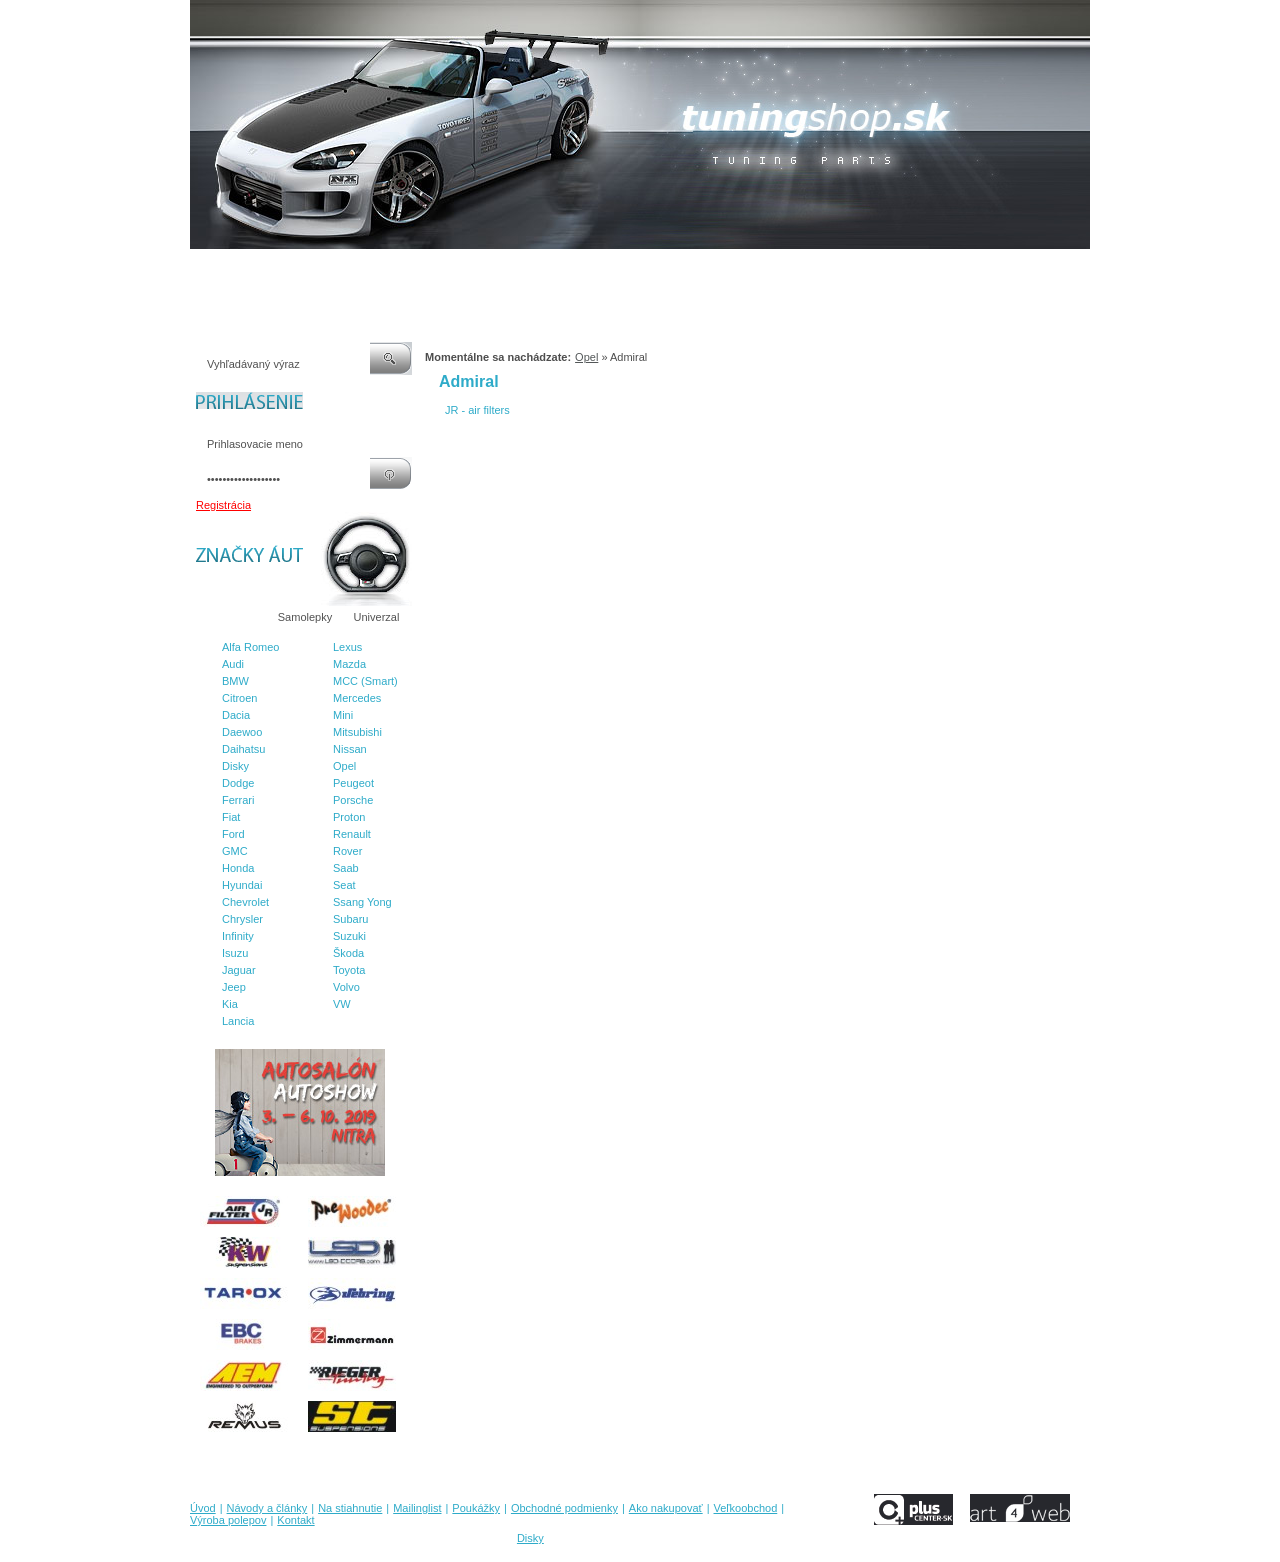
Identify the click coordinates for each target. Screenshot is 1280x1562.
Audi (233, 664)
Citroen (239, 698)
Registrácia (223, 505)
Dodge (238, 783)
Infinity (238, 936)
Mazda (349, 664)
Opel (344, 766)
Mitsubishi (357, 732)
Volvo (346, 987)
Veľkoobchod (795, 269)
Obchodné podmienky (600, 269)
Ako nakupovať (709, 269)
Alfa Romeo (250, 647)
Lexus (347, 647)
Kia (230, 1004)
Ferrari (238, 800)
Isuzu (235, 953)
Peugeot (353, 783)
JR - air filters (477, 410)
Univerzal (377, 617)
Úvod (203, 269)
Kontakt (958, 269)
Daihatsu (243, 749)
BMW (235, 681)
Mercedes (357, 698)
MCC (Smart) (365, 681)
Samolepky (305, 617)
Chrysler (242, 919)
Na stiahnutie (364, 269)
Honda (238, 868)
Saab (346, 868)
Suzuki (349, 936)
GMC (235, 851)
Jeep (234, 987)
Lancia (238, 1021)
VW (342, 1004)
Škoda (348, 953)
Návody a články (274, 269)
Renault (352, 834)
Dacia (236, 715)
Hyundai (242, 885)
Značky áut (230, 617)
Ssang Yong (362, 902)
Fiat (231, 817)
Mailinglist (439, 269)
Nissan (350, 749)
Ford (233, 834)
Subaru (350, 919)
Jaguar (239, 970)
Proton (349, 817)
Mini (343, 715)
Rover (347, 851)
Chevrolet (245, 902)
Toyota (349, 970)
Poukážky (505, 269)
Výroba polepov (883, 269)
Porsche (353, 800)
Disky (235, 766)
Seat (344, 885)
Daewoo (242, 732)
